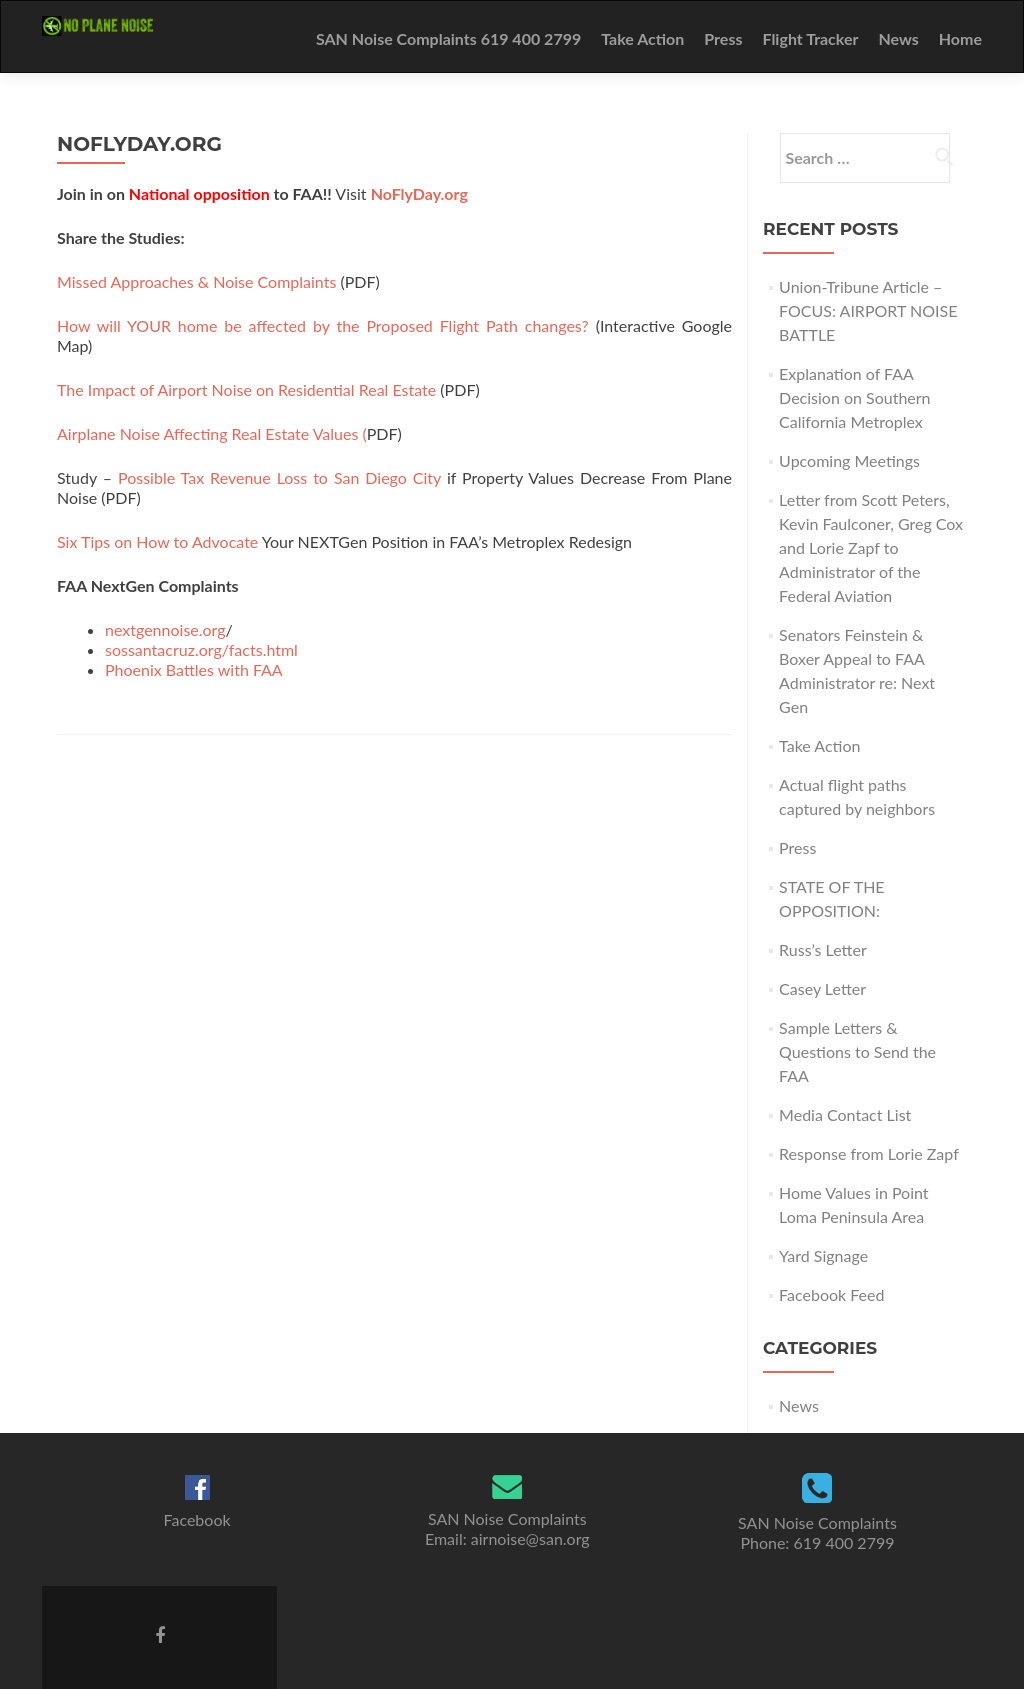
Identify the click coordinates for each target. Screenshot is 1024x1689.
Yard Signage (823, 1255)
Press (723, 38)
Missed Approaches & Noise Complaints (198, 281)
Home (960, 38)
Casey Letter (822, 988)
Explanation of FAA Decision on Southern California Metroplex (854, 397)
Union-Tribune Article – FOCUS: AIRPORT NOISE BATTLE (868, 310)
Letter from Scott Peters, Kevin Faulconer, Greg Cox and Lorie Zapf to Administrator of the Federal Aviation (871, 547)
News (898, 38)
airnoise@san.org (530, 1538)
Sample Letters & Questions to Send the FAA (857, 1051)
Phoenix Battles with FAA (194, 669)
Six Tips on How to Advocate (157, 541)
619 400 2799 (843, 1542)
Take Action (642, 38)
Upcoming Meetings (849, 460)
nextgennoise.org (165, 629)
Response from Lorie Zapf (869, 1153)
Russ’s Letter (823, 949)
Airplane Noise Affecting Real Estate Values (207, 433)
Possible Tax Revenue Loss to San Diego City (279, 477)
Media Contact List (845, 1114)
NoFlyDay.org (419, 193)
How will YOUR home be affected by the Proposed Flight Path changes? (323, 325)
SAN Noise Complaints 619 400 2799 (448, 38)
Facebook (197, 1519)
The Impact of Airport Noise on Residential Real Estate (246, 389)
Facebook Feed (831, 1294)
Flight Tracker (810, 38)
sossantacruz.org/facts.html (201, 649)
